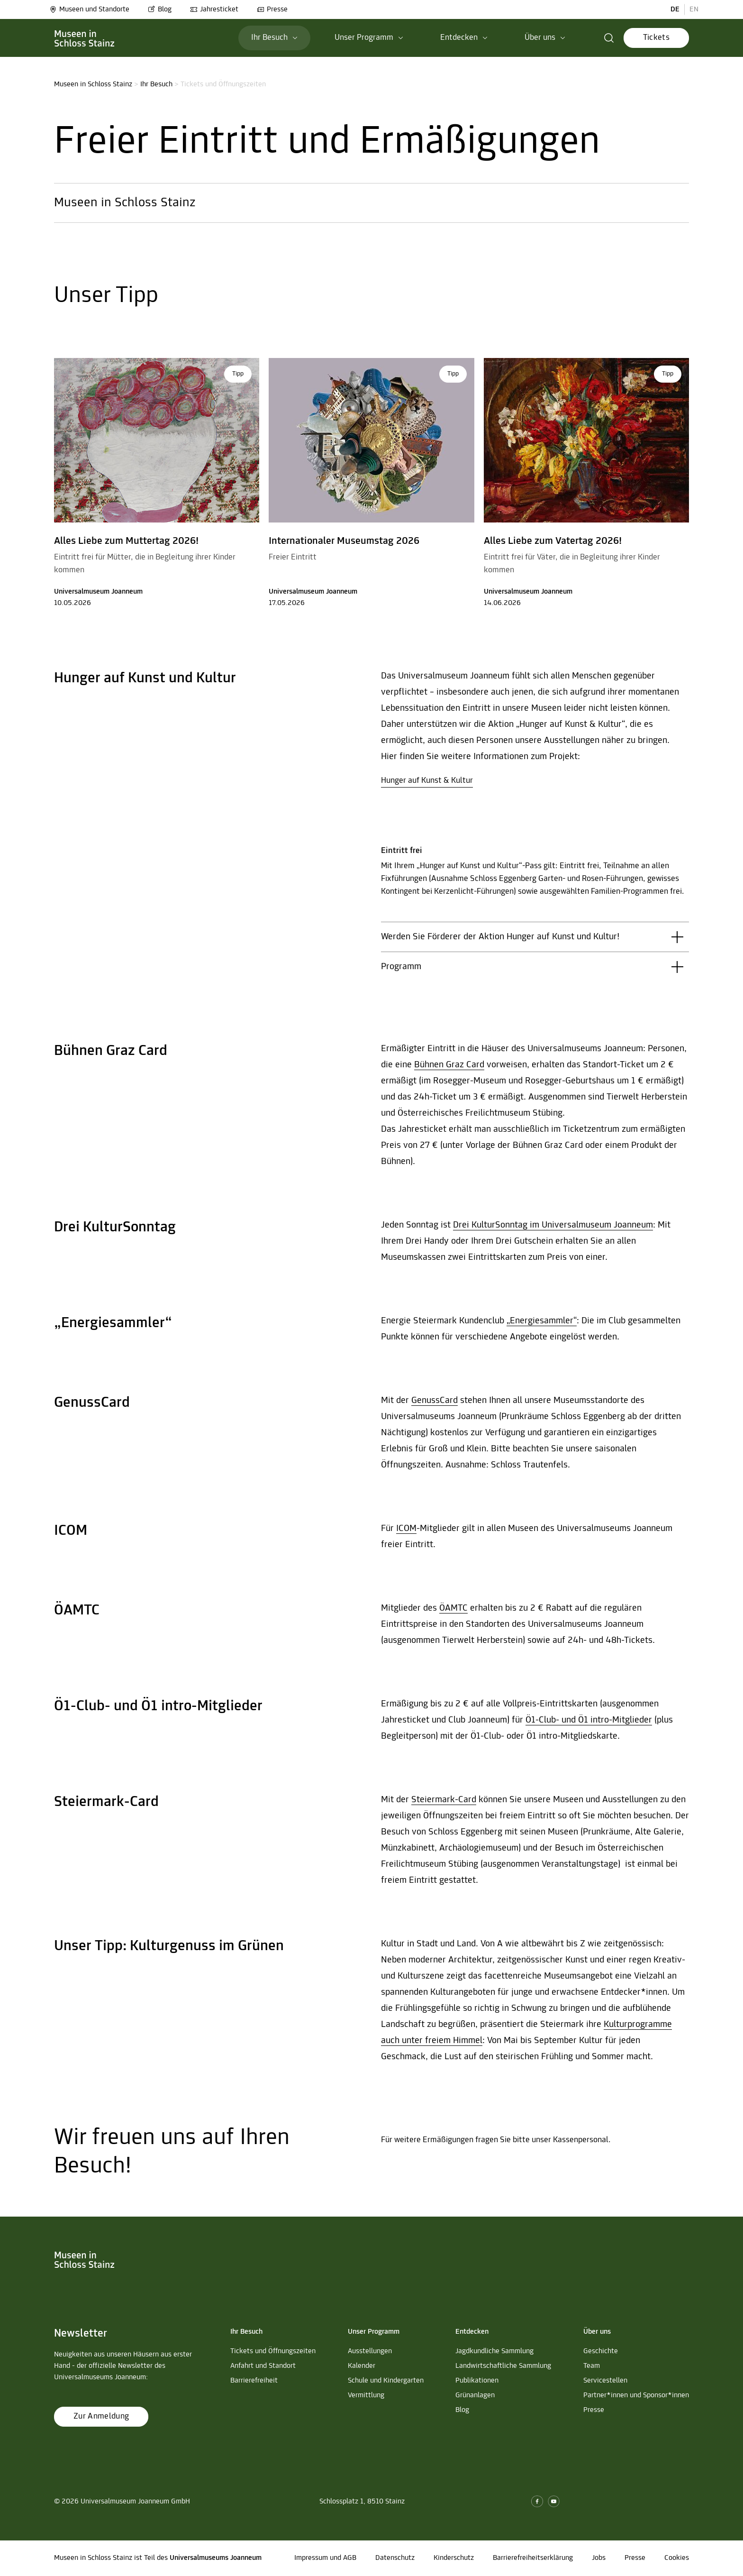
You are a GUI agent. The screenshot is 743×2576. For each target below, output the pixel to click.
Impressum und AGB (325, 2558)
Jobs (599, 2558)
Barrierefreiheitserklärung (533, 2558)
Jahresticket (214, 9)
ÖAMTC (453, 1608)
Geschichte (600, 2351)
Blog (160, 9)
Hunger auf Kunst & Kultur (427, 780)
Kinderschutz (454, 2558)
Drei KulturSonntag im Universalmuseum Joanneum (553, 1225)
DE (675, 9)
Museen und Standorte (89, 9)
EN (693, 9)
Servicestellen (605, 2380)
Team (591, 2366)
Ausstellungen (370, 2351)
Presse (272, 9)
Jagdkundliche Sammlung (494, 2351)
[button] (609, 37)
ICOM (406, 1528)
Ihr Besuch (156, 84)
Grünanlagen (475, 2395)
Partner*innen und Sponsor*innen (636, 2395)
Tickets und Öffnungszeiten (273, 2351)
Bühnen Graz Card (449, 1065)
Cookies (676, 2558)
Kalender (361, 2366)
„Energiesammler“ (542, 1321)
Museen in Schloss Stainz (93, 84)
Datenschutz (395, 2558)
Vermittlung (366, 2395)
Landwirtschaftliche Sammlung (503, 2366)
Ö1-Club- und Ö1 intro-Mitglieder (589, 1720)
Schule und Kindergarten (386, 2380)
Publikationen (476, 2380)
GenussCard (434, 1400)
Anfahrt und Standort (263, 2366)
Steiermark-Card (443, 1800)
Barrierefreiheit (254, 2380)
